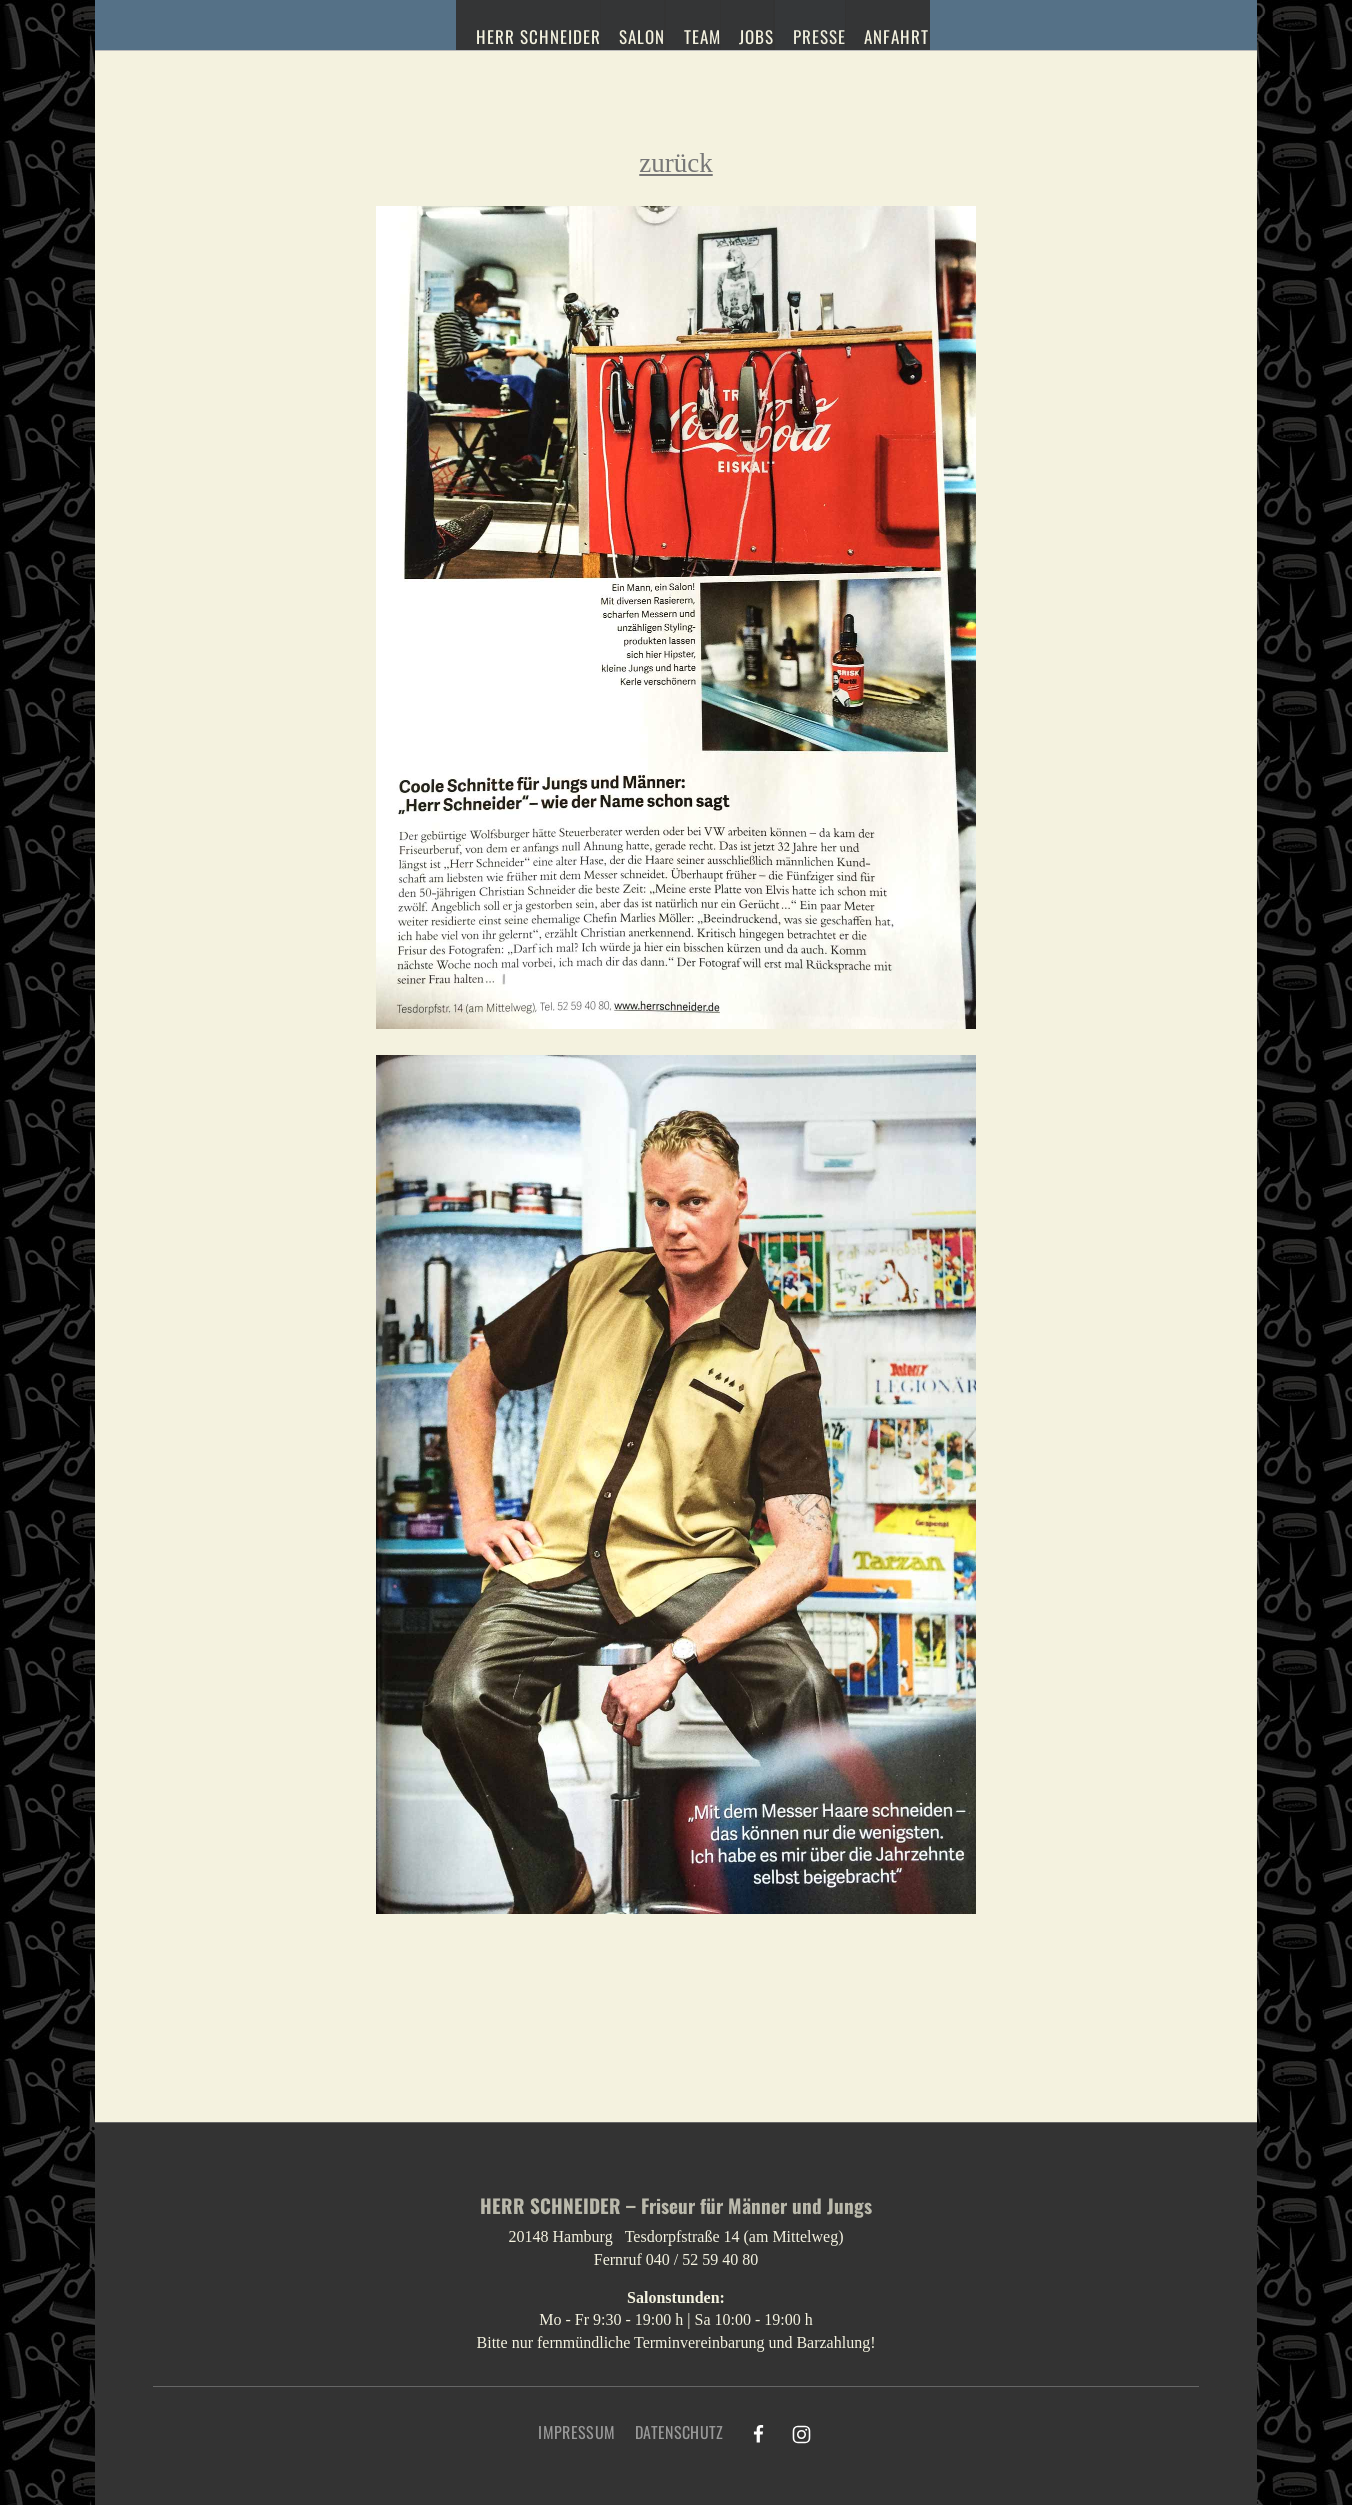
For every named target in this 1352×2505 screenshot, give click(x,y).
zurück (675, 163)
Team (688, 34)
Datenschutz (679, 2432)
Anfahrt (894, 34)
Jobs (747, 34)
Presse (814, 34)
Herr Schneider (517, 34)
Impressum (576, 2432)
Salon (623, 34)
